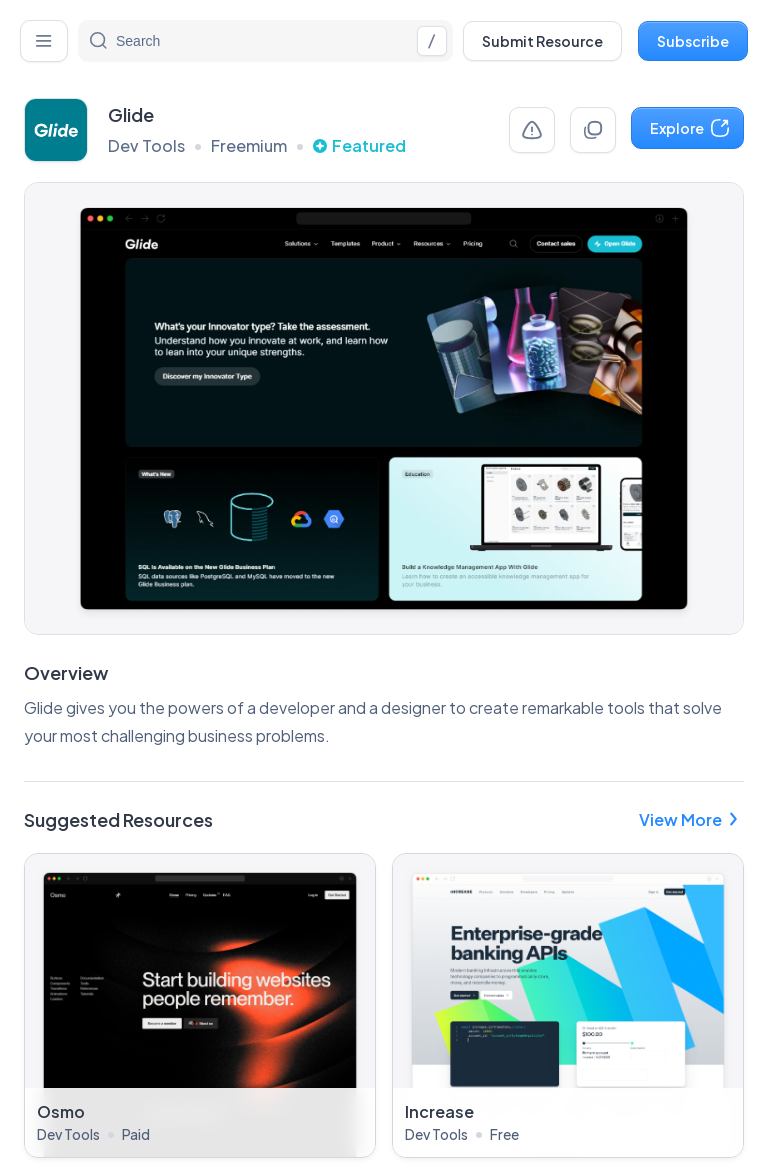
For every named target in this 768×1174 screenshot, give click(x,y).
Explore (690, 128)
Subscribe (693, 41)
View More (691, 819)
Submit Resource (542, 41)
